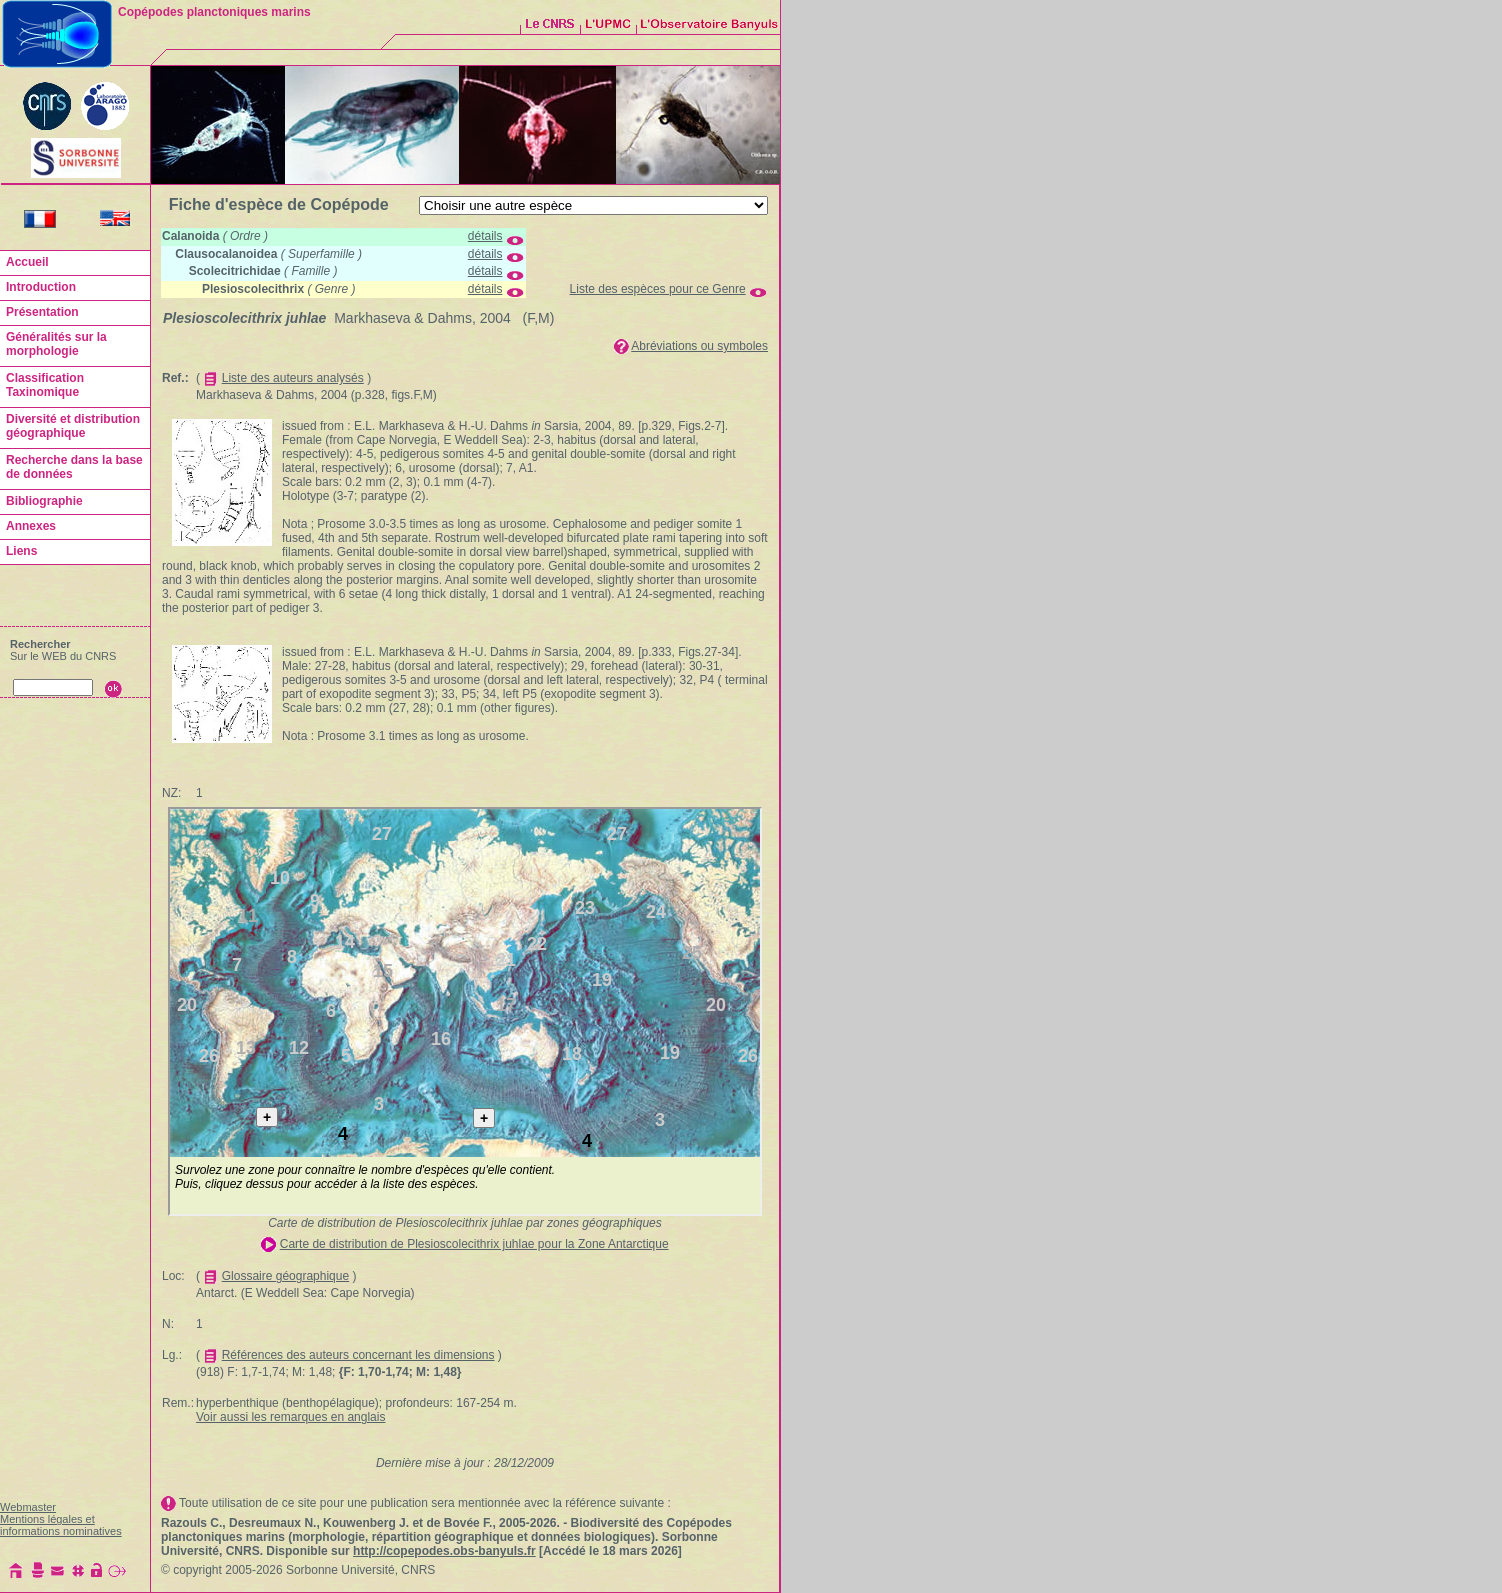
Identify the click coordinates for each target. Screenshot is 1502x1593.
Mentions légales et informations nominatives (61, 1525)
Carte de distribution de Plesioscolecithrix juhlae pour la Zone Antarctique (474, 1244)
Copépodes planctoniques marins (214, 12)
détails (485, 236)
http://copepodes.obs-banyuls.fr (444, 1551)
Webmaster (28, 1507)
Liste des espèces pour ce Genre (658, 289)
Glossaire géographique (285, 1276)
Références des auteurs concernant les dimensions (358, 1355)
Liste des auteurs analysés (293, 378)
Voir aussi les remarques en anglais (290, 1417)
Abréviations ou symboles (699, 346)
